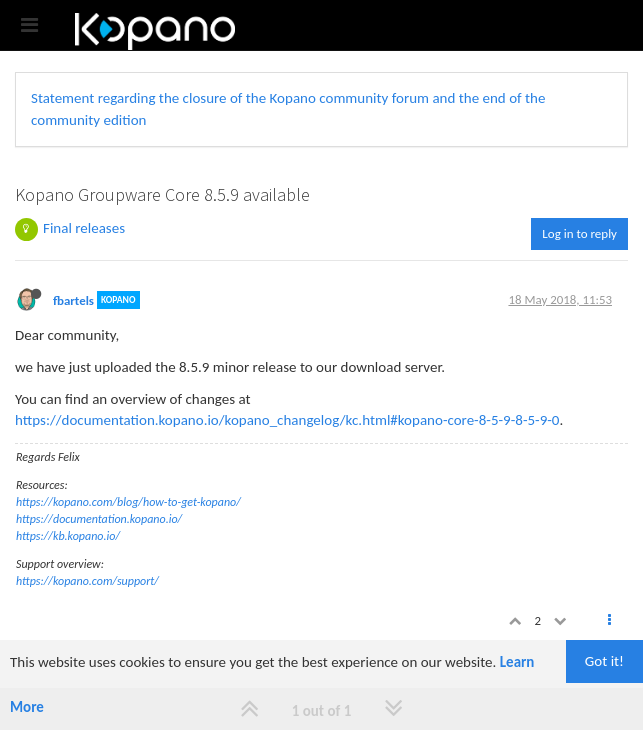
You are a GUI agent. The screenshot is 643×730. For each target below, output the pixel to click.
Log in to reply (579, 233)
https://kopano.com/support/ (87, 581)
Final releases (84, 228)
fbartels (73, 299)
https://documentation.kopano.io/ (99, 519)
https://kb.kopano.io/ (68, 536)
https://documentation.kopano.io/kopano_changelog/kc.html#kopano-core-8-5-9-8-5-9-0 (287, 420)
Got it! (604, 661)
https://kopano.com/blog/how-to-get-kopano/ (128, 502)
